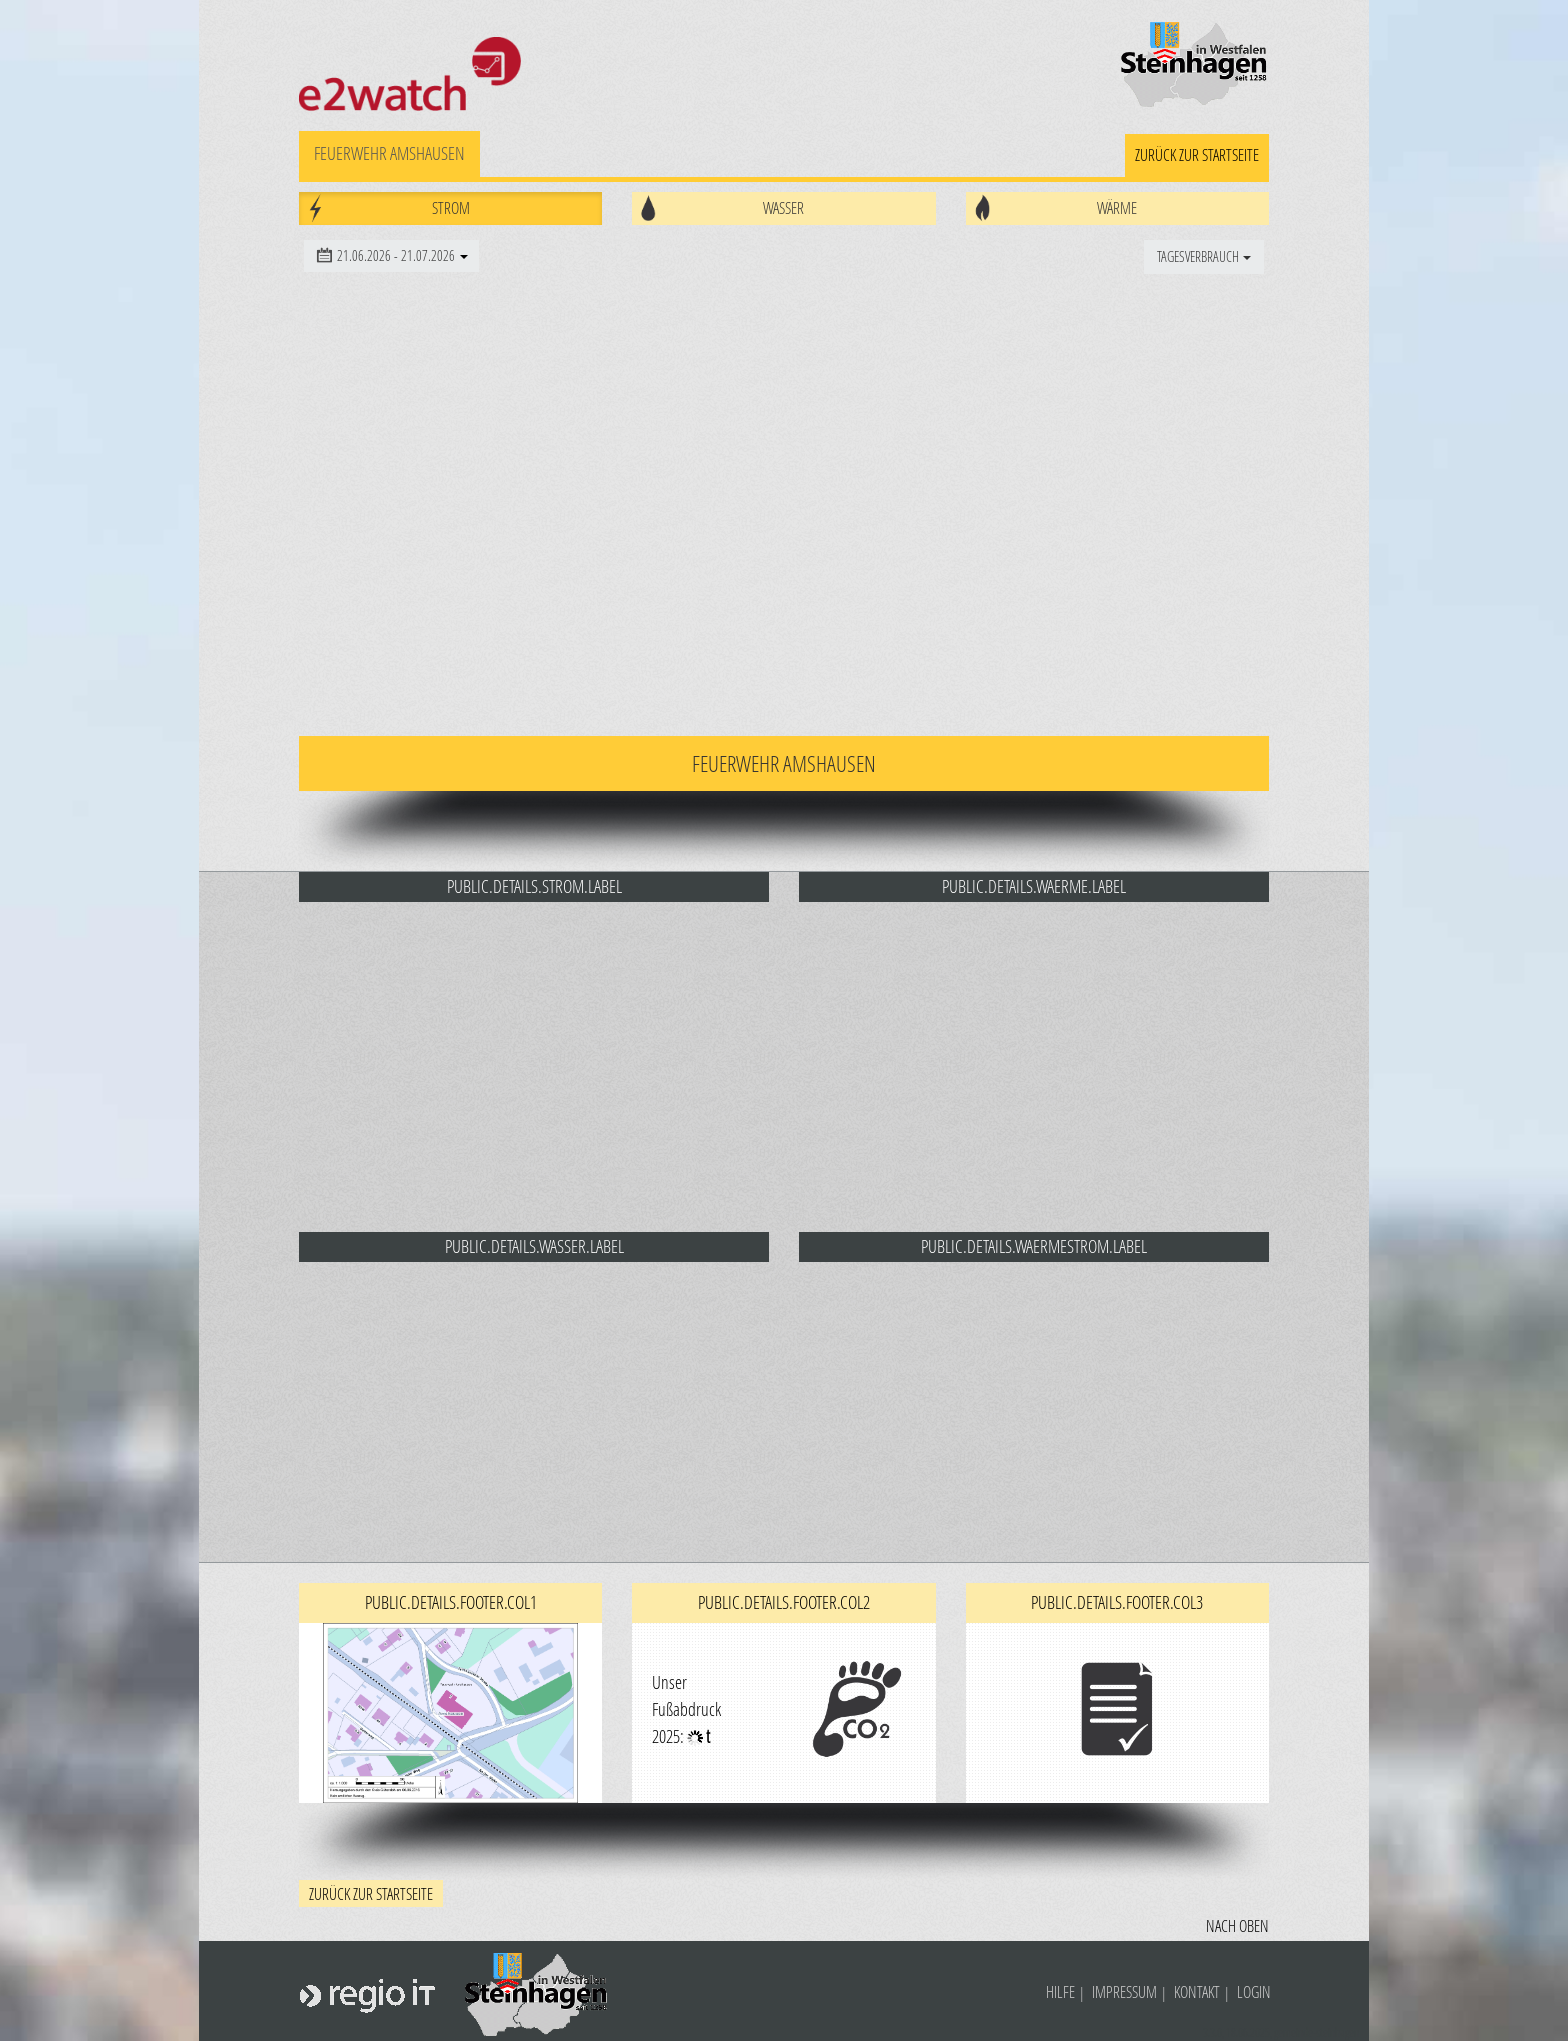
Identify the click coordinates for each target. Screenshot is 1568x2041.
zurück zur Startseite (1197, 154)
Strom (451, 207)
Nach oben (1237, 1925)
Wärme (1117, 207)
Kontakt (1197, 1991)
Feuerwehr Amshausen (389, 153)
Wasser (783, 207)
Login (1254, 1991)
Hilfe (1060, 1991)
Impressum (1124, 1991)
